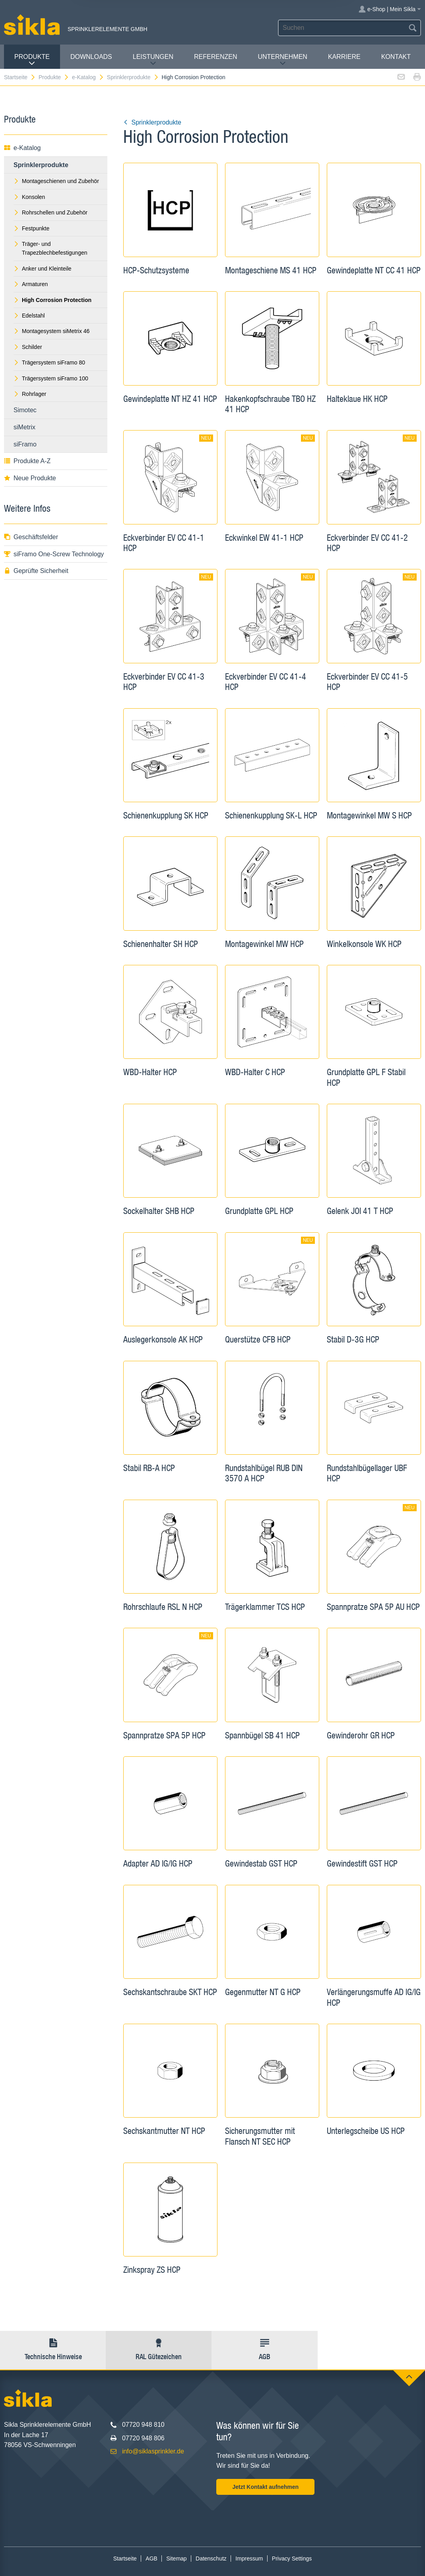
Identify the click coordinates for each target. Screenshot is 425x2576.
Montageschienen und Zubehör (56, 181)
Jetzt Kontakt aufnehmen (266, 2487)
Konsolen (29, 197)
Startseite (20, 77)
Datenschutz (211, 2558)
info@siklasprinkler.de (153, 2451)
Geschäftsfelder (31, 537)
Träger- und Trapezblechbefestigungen (50, 248)
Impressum (249, 2558)
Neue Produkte (30, 478)
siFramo (25, 444)
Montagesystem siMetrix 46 (51, 331)
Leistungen (153, 59)
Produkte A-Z (27, 461)
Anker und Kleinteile (43, 268)
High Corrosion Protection (193, 77)
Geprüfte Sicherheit (36, 570)
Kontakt (396, 56)
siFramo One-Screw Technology (54, 554)
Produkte (32, 59)
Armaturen (31, 284)
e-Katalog (88, 77)
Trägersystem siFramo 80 (49, 362)
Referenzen (215, 56)
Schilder (28, 347)
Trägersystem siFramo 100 (51, 378)
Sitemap (176, 2558)
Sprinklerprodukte (133, 77)
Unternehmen (282, 59)
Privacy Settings (292, 2558)
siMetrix (24, 427)
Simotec (25, 410)
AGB (151, 2558)
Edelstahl (29, 315)
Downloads (91, 56)
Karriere (344, 56)
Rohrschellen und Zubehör (50, 212)
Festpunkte (31, 228)
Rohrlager (30, 394)
